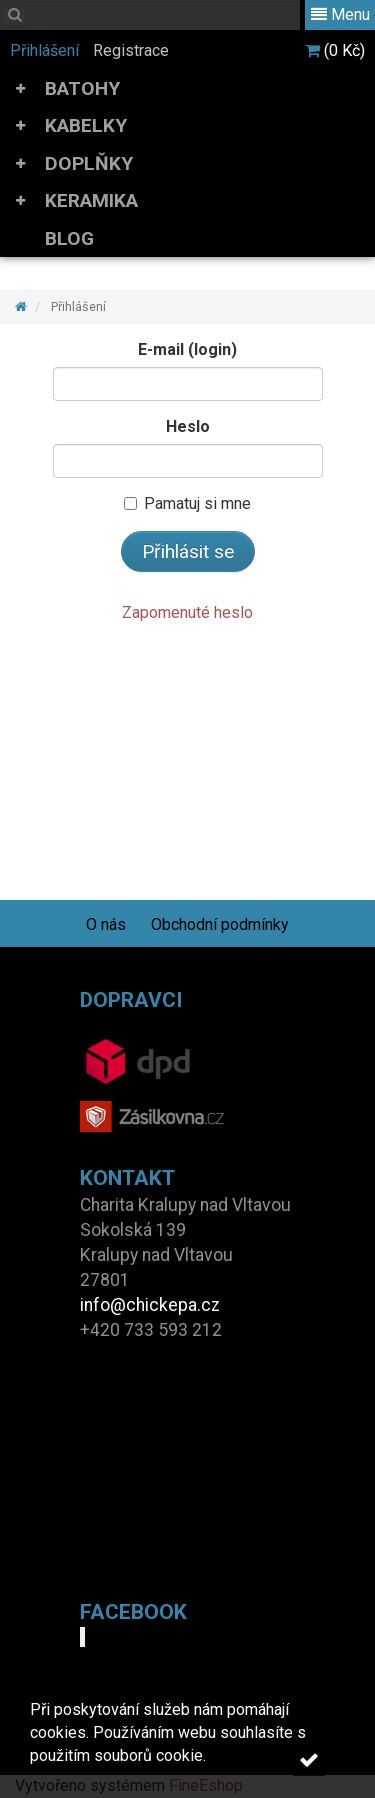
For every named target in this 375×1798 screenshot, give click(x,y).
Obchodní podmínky (220, 924)
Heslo (188, 426)
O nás (106, 924)
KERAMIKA (91, 200)
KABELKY (86, 125)
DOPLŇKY (89, 163)
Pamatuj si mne (187, 503)
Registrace (131, 50)
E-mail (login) (187, 349)
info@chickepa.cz (150, 1305)
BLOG (69, 238)
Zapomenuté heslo (187, 612)
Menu (340, 14)
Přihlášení (44, 50)
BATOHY (82, 88)
